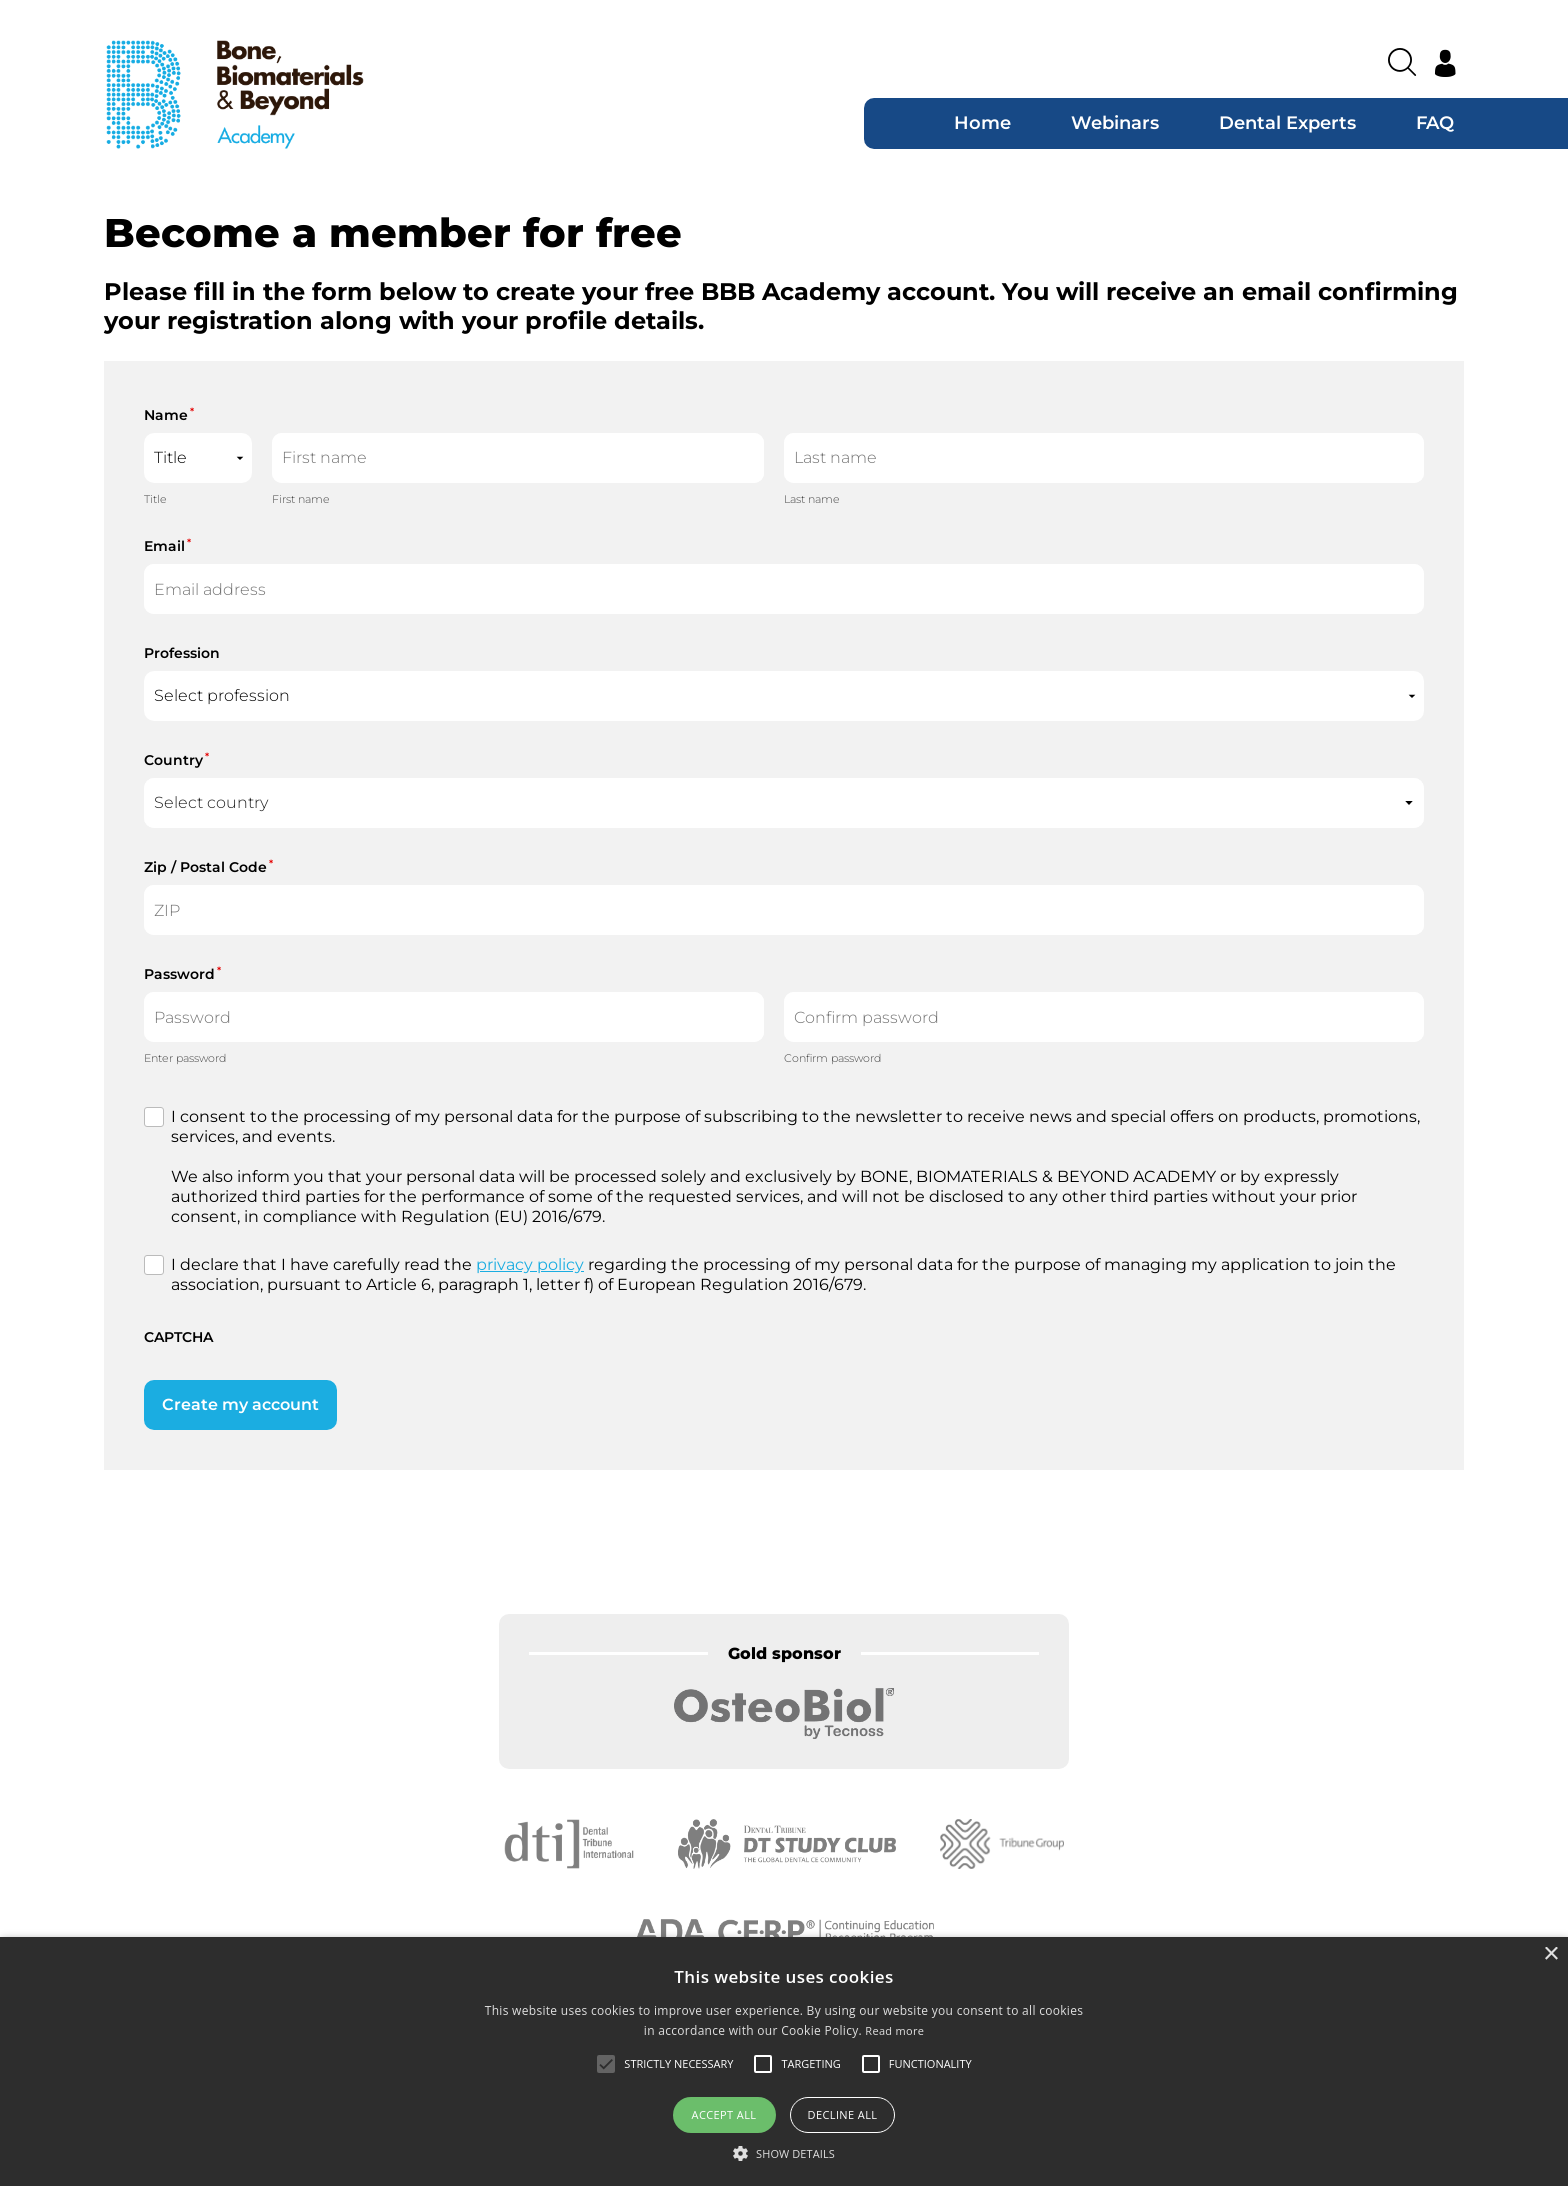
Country (176, 759)
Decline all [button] (843, 2114)
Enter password (185, 1058)
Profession (182, 653)
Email (167, 545)
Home (982, 123)
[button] (784, 2153)
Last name (812, 499)
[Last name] (1104, 458)
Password (182, 973)
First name (301, 499)
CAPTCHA (178, 1337)
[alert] (784, 2061)
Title (155, 499)
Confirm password (832, 1058)
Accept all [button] (724, 2114)
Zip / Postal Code (208, 866)
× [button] (1550, 1954)
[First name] (518, 458)
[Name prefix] (198, 458)
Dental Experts (1287, 123)
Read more (894, 2030)
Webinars (1115, 123)
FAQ (1435, 123)
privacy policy (530, 1264)
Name (169, 414)
